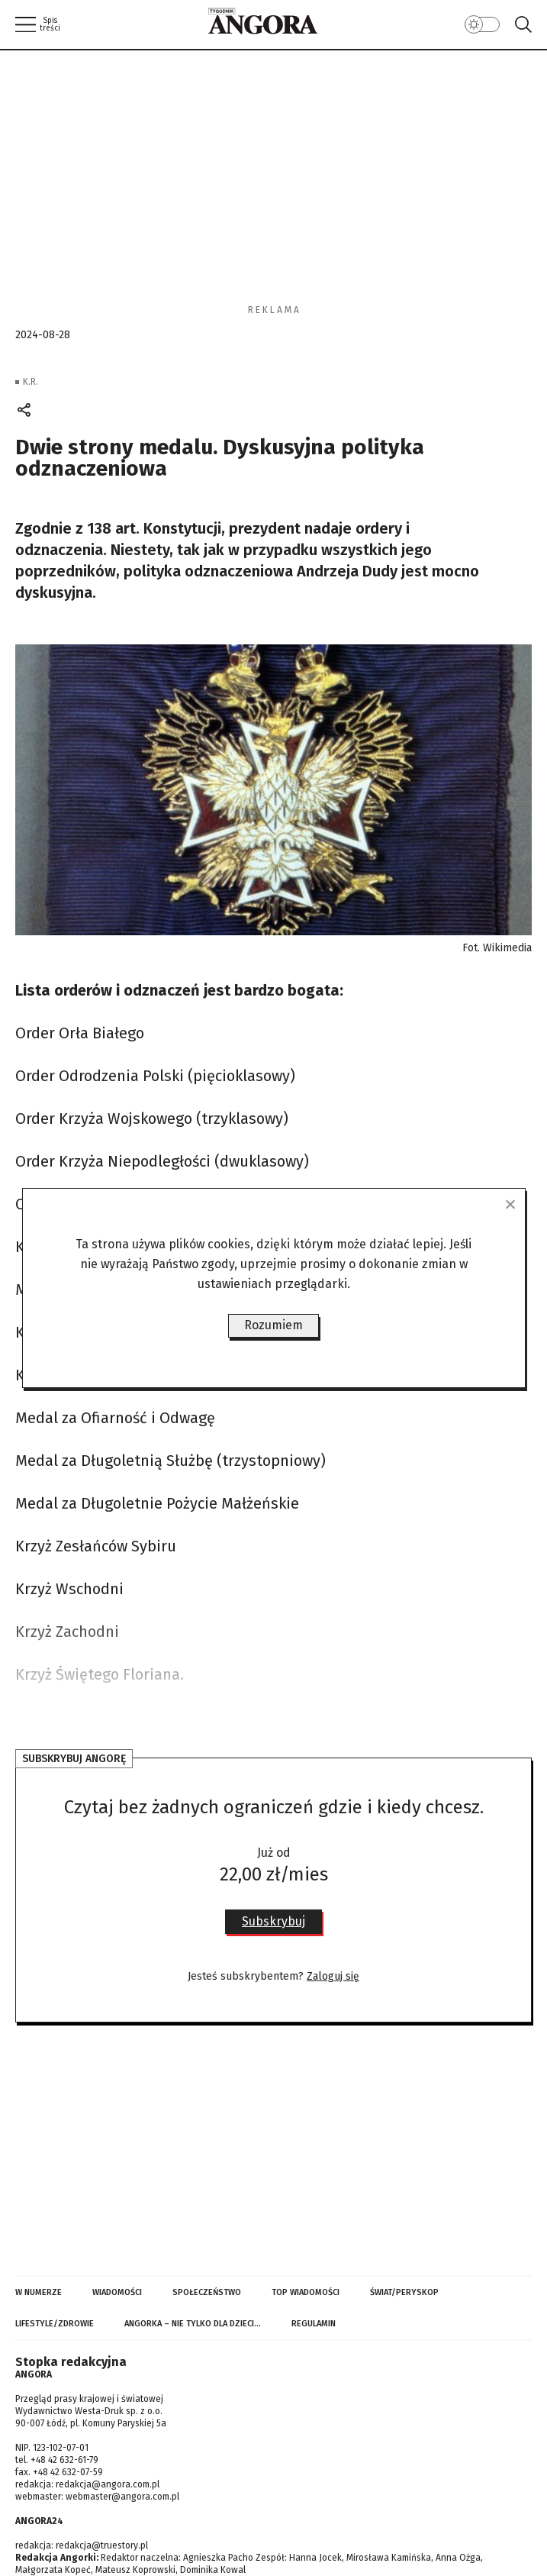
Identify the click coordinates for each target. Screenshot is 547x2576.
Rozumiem (273, 1325)
